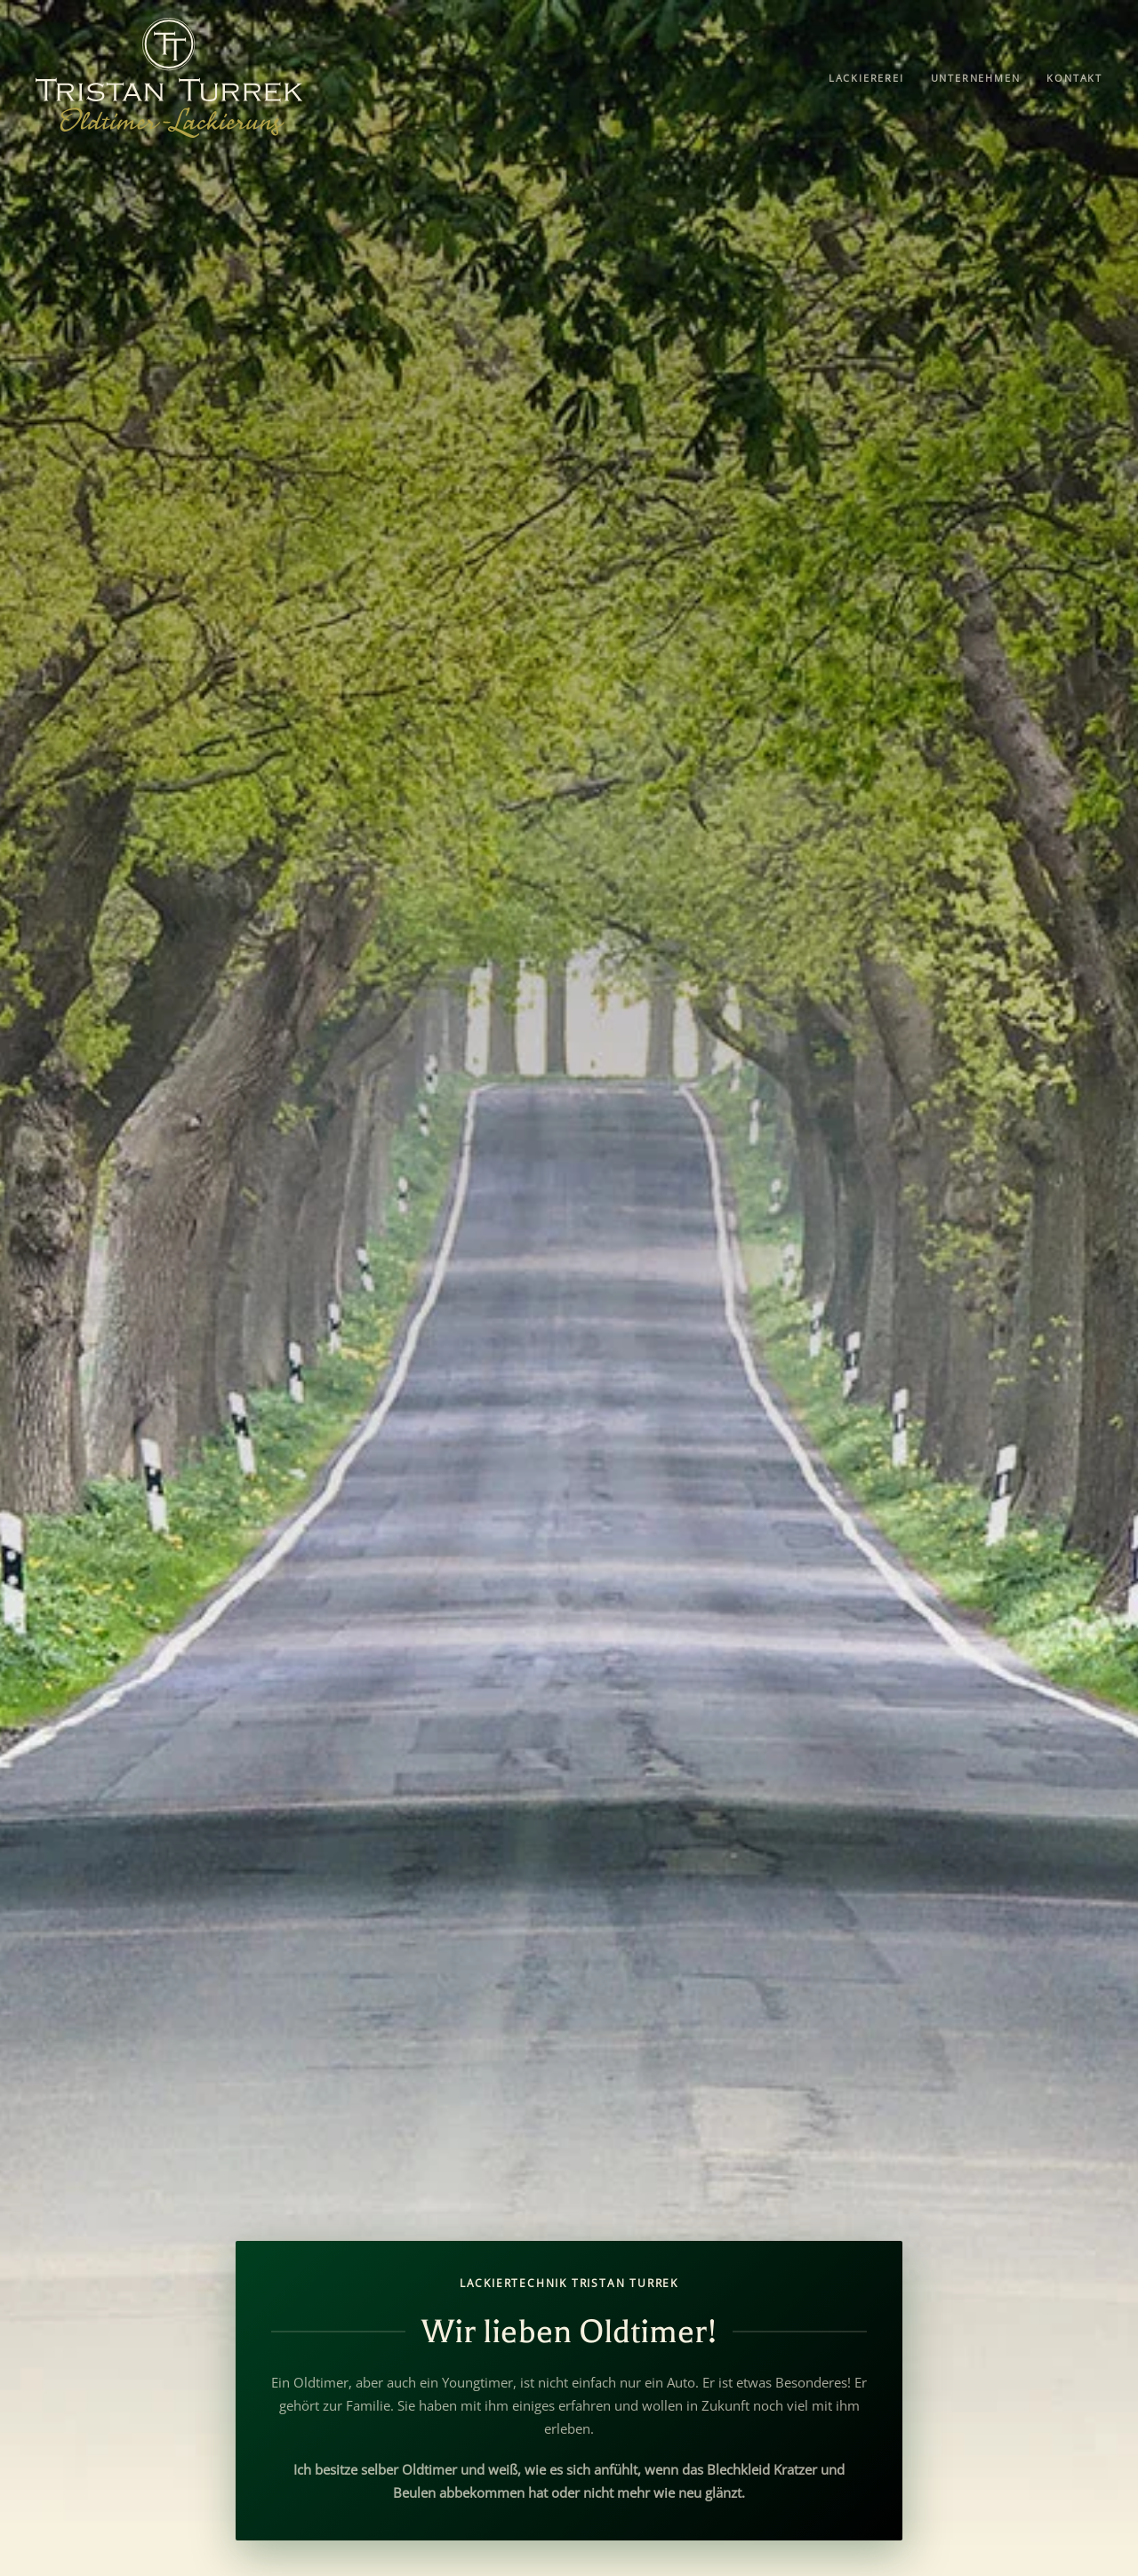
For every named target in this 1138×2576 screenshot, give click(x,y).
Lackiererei (866, 77)
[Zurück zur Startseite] (169, 78)
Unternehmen (976, 77)
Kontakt (1074, 77)
